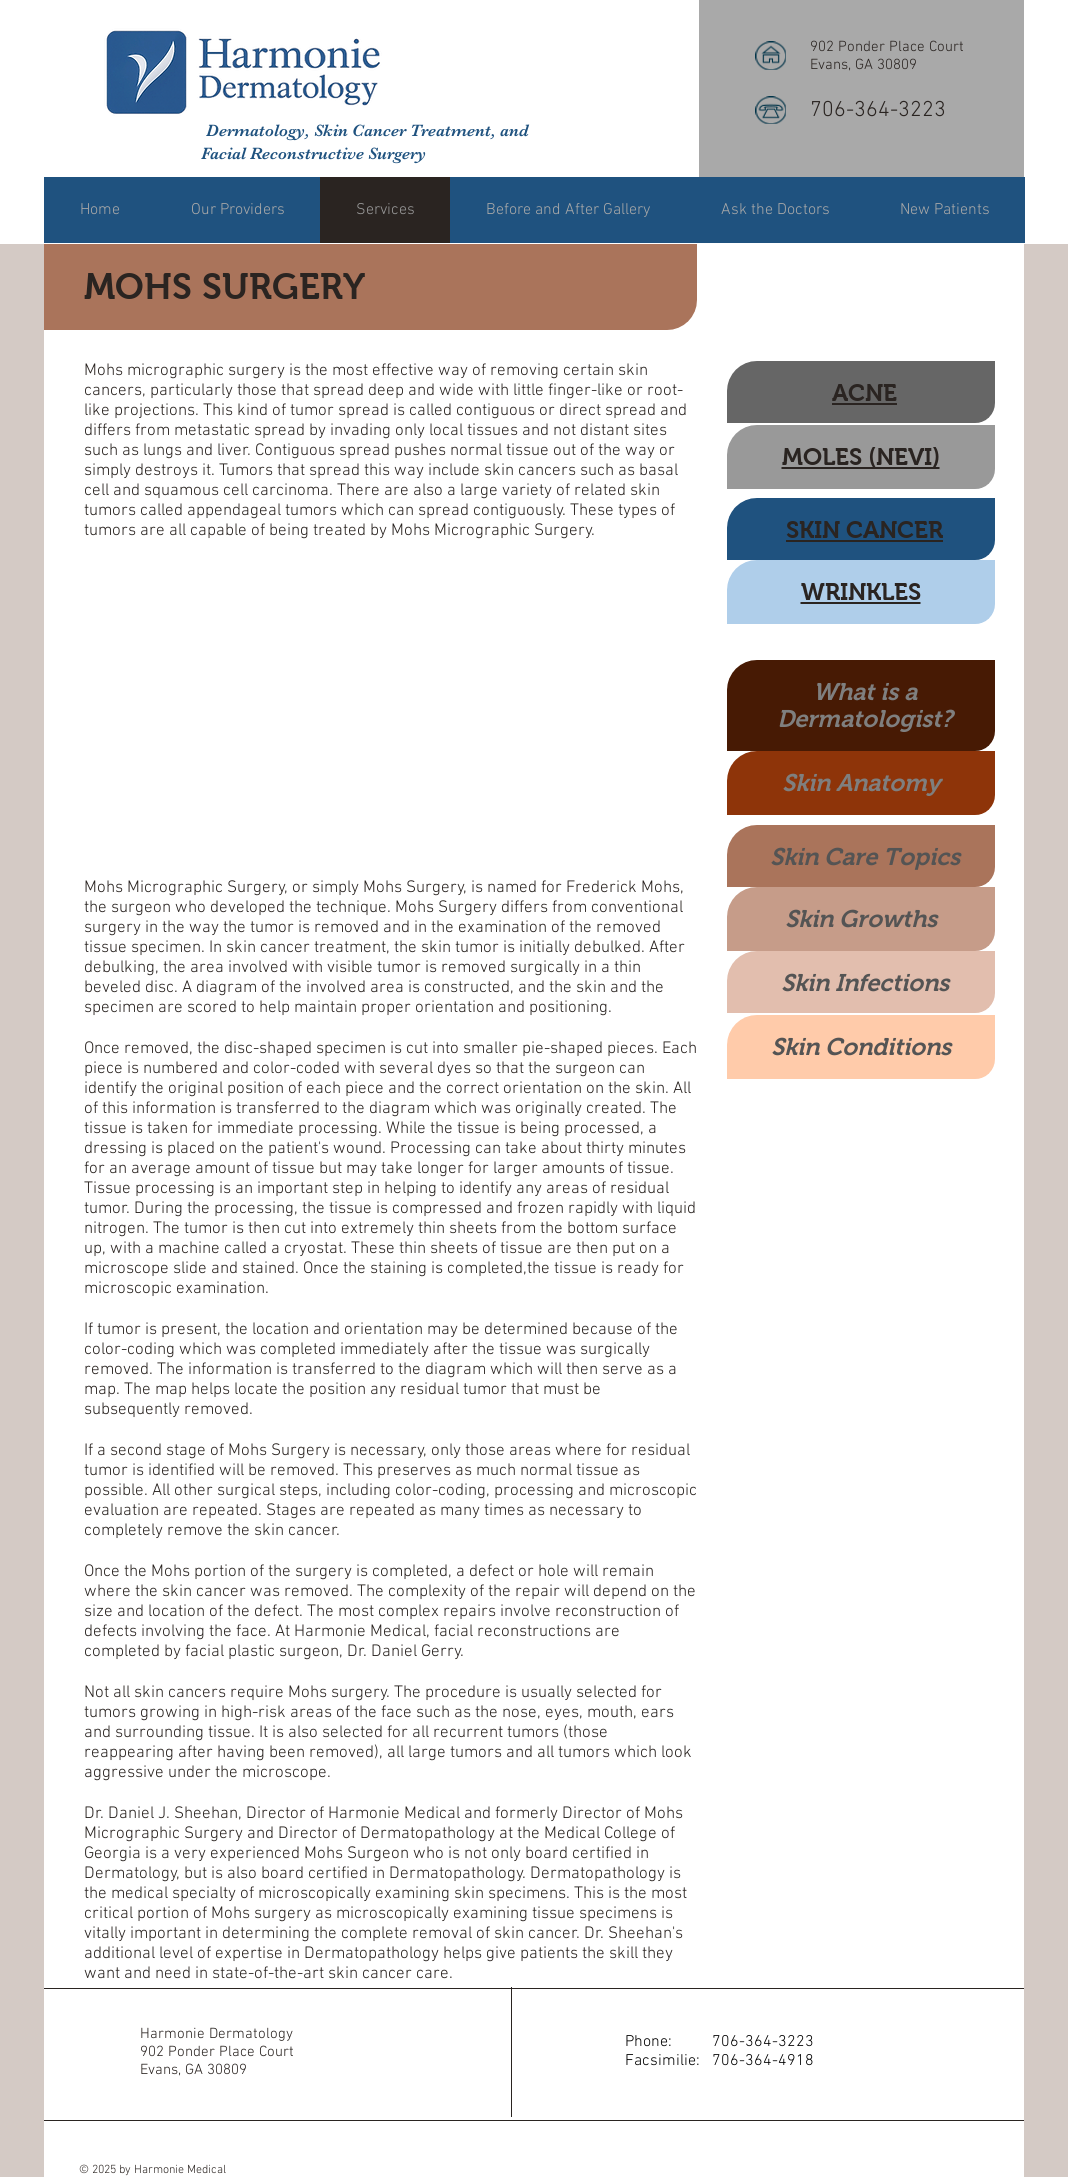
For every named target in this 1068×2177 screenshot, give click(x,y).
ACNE (864, 392)
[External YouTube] (391, 710)
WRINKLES (861, 591)
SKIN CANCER (864, 529)
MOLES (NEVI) (861, 456)
